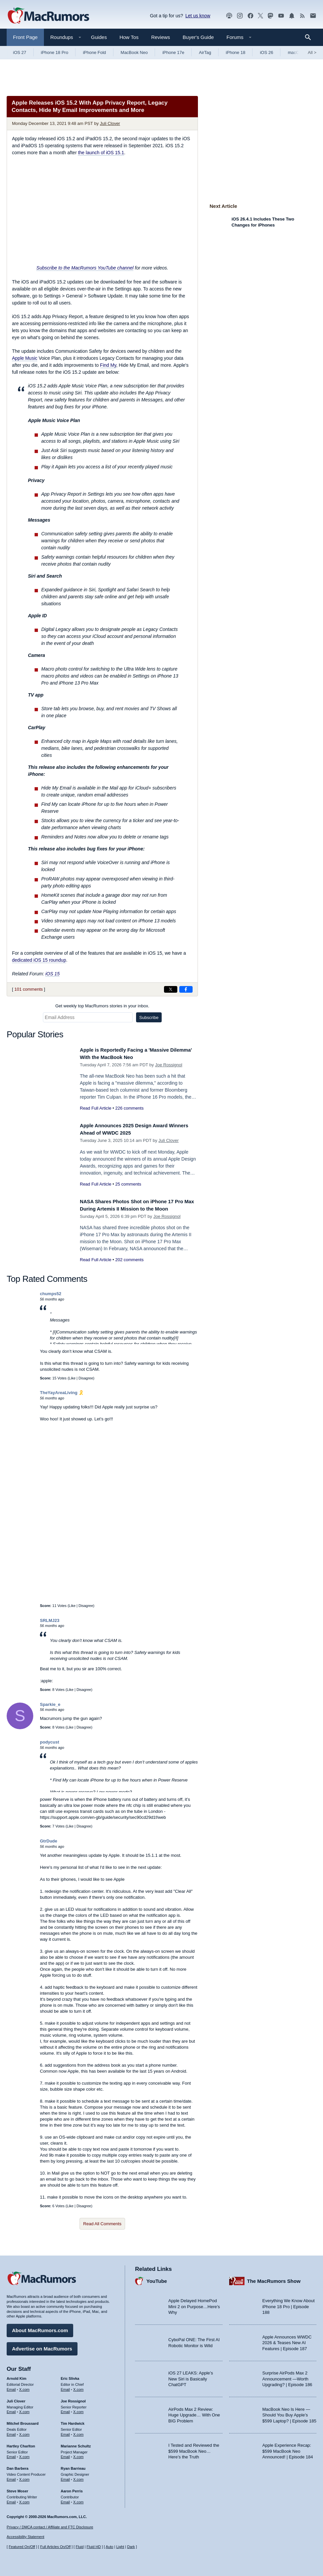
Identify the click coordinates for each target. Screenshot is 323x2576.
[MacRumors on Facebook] (250, 15)
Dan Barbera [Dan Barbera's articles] (17, 2466)
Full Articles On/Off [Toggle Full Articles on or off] (55, 2547)
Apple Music (24, 358)
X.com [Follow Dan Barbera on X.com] (24, 2477)
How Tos (128, 37)
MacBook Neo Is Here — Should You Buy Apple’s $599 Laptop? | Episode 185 (289, 2412)
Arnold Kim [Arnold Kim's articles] (16, 2376)
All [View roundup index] (312, 52)
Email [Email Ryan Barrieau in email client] (65, 2477)
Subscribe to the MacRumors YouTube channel (84, 267)
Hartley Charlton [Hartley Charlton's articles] (21, 2443)
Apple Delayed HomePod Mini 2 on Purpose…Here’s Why (194, 2304)
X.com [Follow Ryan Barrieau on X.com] (78, 2477)
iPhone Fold (94, 52)
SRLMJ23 (50, 1623)
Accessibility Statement (25, 2537)
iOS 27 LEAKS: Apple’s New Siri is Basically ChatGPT (190, 2376)
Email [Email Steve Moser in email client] (11, 2499)
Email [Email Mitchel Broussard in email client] (11, 2432)
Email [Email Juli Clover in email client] (11, 2409)
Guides (99, 37)
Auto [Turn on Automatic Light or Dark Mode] (109, 2547)
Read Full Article (95, 1108)
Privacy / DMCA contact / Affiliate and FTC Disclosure (50, 2527)
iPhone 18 (235, 52)
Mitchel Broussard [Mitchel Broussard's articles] (23, 2421)
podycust (49, 1745)
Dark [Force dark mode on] (131, 2547)
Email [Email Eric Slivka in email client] (65, 2387)
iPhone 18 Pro (54, 52)
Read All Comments (102, 2226)
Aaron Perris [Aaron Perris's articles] (72, 2488)
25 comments (128, 1184)
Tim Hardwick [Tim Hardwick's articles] (72, 2421)
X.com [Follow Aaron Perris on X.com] (78, 2499)
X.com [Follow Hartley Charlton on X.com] (24, 2454)
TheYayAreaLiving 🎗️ (62, 1395)
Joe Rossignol (168, 1064)
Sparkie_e (50, 1707)
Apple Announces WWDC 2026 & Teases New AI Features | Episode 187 (287, 2340)
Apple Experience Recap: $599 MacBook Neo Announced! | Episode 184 (287, 2448)
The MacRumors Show (274, 2278)
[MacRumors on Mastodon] (270, 15)
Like (72, 1381)
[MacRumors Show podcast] (229, 15)
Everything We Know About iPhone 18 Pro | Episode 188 (288, 2304)
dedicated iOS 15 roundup (39, 960)
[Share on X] (170, 989)
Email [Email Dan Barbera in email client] (11, 2477)
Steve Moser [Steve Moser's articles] (17, 2488)
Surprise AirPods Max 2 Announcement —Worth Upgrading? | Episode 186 (287, 2376)
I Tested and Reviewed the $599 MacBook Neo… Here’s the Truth (193, 2448)
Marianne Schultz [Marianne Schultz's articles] (76, 2443)
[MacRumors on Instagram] (240, 15)
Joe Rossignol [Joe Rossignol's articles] (73, 2398)
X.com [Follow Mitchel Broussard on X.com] (24, 2432)
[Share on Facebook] (186, 989)
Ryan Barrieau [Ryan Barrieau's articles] (73, 2466)
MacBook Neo (134, 52)
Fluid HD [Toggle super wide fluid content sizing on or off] (93, 2547)
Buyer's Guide (198, 37)
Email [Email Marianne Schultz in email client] (65, 2454)
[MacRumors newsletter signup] (313, 15)
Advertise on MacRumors (42, 2346)
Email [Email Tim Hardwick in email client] (65, 2432)
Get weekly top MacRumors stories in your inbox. (102, 1005)
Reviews (160, 37)
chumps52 (50, 1296)
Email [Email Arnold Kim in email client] (11, 2387)
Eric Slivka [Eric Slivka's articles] (70, 2376)
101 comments (28, 989)
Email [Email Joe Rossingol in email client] (65, 2409)
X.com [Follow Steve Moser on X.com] (24, 2499)
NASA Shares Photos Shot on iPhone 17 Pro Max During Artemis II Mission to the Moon (134, 1208)
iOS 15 (52, 973)
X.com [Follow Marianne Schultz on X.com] (78, 2454)
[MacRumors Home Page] (48, 16)
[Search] (310, 37)
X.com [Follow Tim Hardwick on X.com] (78, 2432)
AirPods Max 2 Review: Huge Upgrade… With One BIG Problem (194, 2412)
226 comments (129, 1108)
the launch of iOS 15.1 (101, 152)
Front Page (25, 37)
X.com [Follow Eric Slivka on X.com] (78, 2387)
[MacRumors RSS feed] (302, 15)
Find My (108, 365)
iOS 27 (19, 52)
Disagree (86, 1381)
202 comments (129, 1267)
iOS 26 (266, 52)
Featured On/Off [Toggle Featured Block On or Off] (22, 2547)
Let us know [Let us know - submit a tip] (197, 15)
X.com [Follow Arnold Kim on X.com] (24, 2387)
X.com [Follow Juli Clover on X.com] (24, 2409)
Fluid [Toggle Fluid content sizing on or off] (79, 2547)
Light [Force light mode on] (120, 2547)
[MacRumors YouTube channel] (281, 15)
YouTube (156, 2278)
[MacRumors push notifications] (291, 15)
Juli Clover (110, 123)
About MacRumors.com (40, 2328)
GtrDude (48, 1844)
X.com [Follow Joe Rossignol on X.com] (78, 2409)
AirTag (205, 52)
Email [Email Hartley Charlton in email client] (11, 2454)
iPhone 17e (173, 52)
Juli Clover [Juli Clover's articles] (16, 2398)
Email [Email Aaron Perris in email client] (65, 2499)
